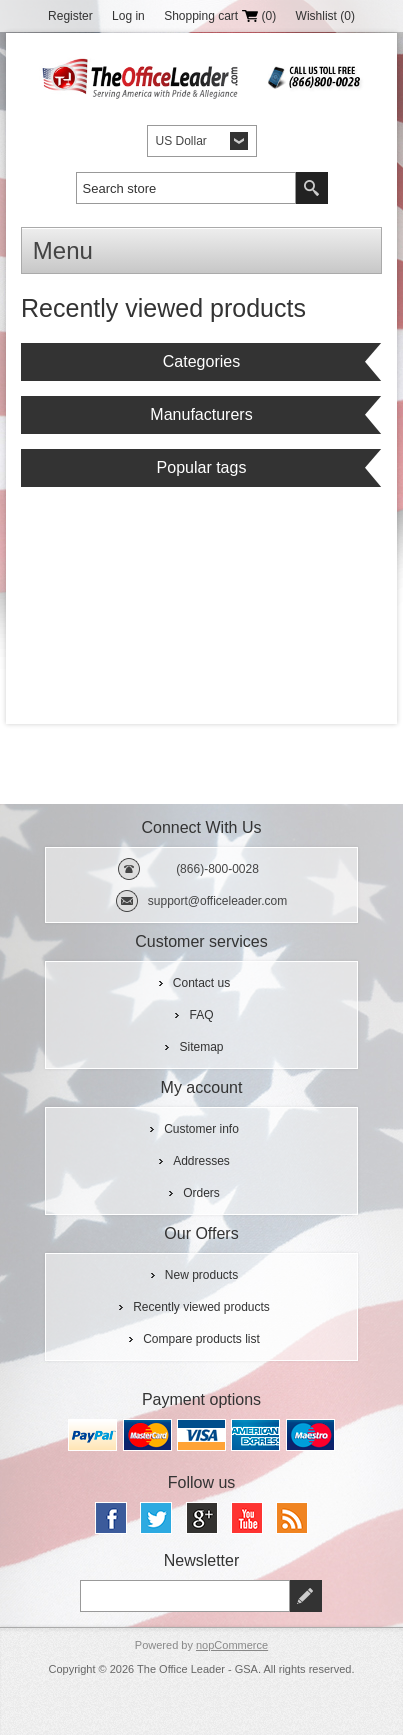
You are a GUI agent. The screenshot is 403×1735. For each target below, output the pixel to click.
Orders (201, 1193)
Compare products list (201, 1339)
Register (70, 16)
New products (201, 1275)
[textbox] (186, 188)
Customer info (201, 1129)
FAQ (201, 1015)
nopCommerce (232, 1645)
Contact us (201, 983)
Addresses (201, 1161)
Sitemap (201, 1047)
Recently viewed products (201, 1307)
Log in (128, 16)
